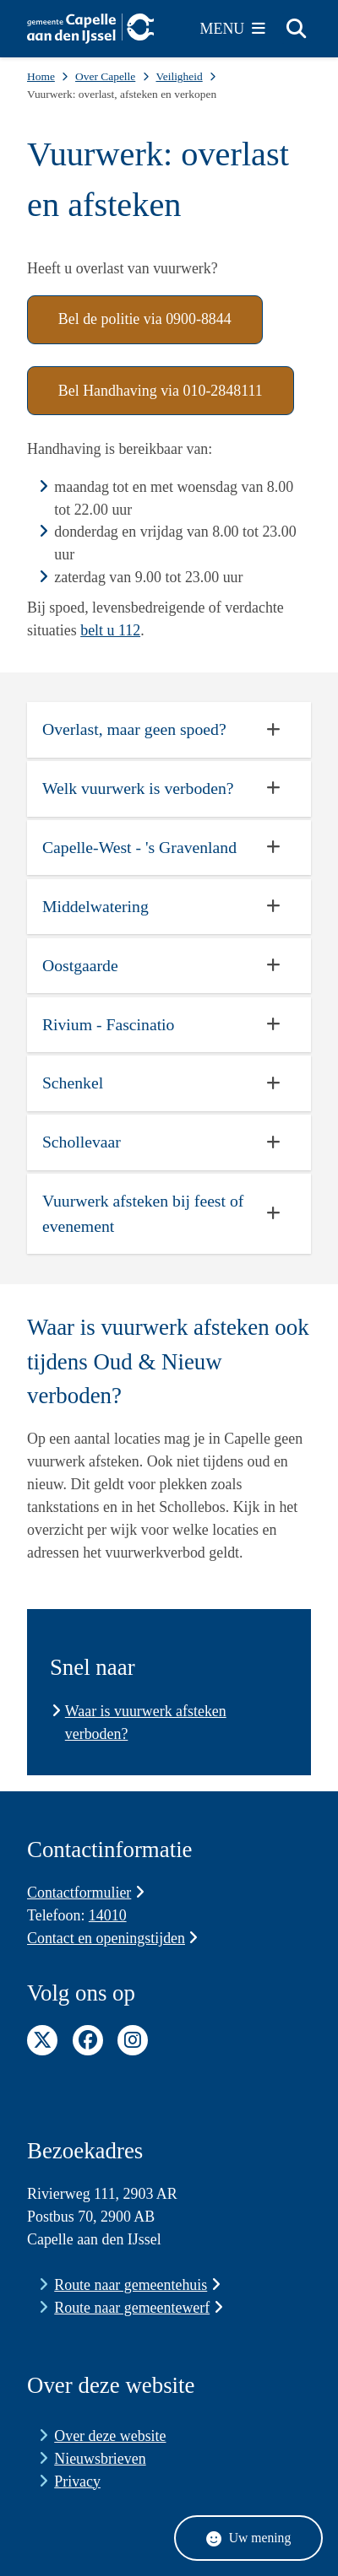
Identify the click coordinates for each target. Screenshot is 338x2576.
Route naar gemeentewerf (138, 2307)
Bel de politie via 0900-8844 (145, 319)
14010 (108, 1915)
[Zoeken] (296, 28)
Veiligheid (178, 76)
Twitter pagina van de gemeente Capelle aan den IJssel (42, 2040)
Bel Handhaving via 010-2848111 (160, 390)
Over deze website (110, 2435)
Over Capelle (105, 76)
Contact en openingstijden (112, 1938)
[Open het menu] (233, 29)
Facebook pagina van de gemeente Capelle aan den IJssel (88, 2040)
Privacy (77, 2481)
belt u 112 (110, 630)
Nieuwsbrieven (99, 2458)
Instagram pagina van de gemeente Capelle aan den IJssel (132, 2040)
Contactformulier (85, 1892)
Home (41, 76)
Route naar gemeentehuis (137, 2284)
